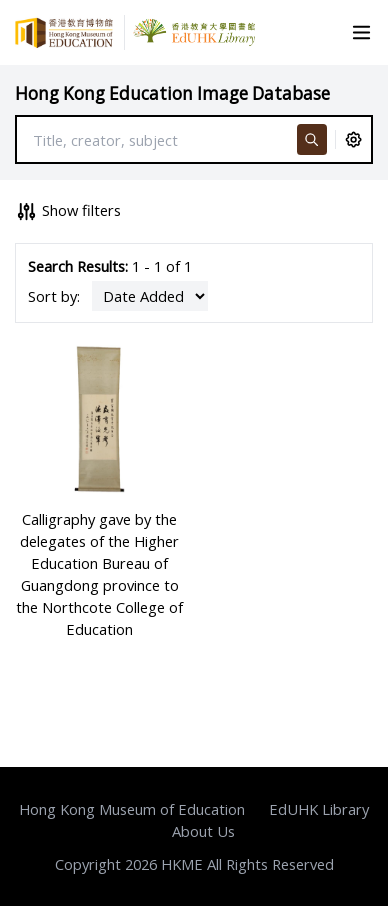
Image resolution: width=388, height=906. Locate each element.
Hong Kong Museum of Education (132, 809)
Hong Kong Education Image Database (172, 93)
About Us (203, 831)
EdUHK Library (319, 809)
